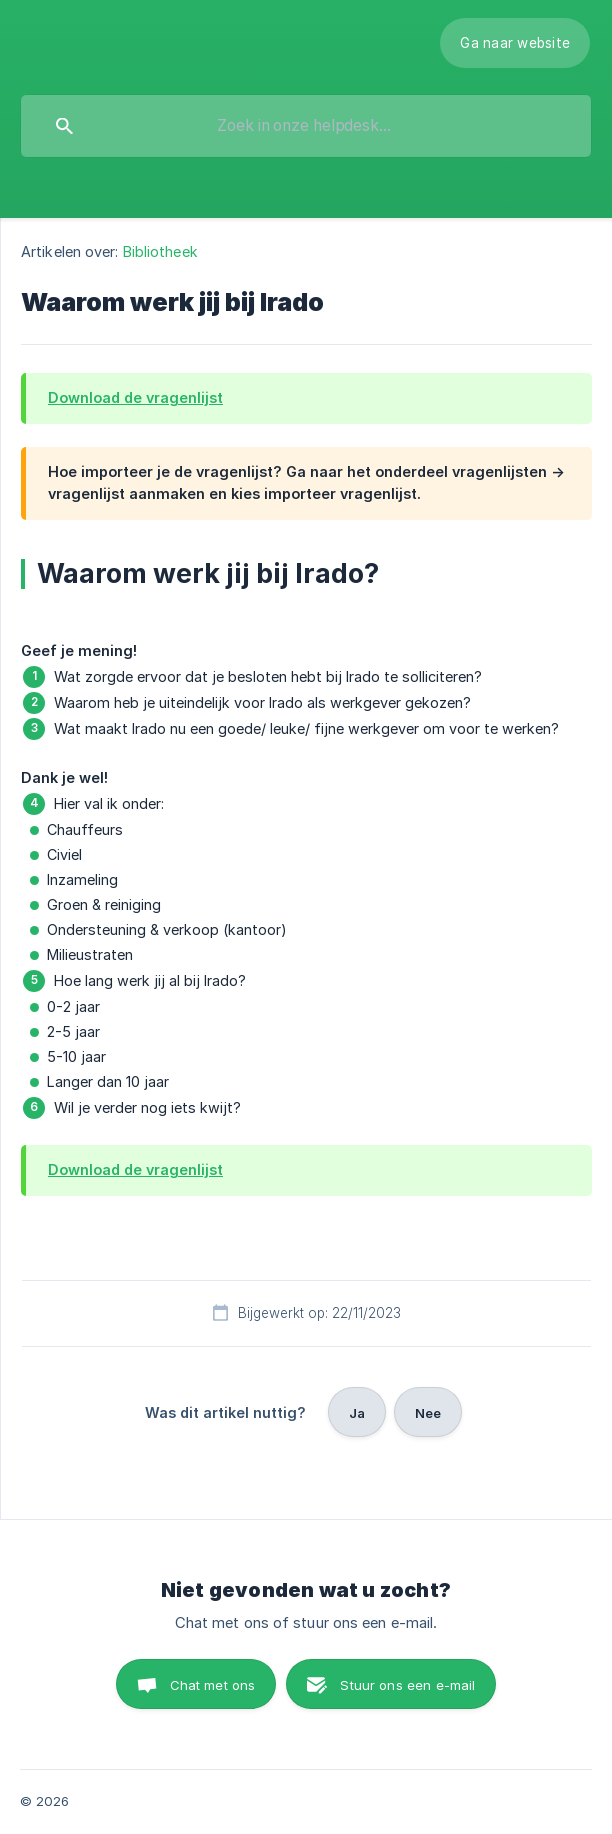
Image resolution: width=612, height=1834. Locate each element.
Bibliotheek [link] (160, 251)
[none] (515, 43)
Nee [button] (428, 1413)
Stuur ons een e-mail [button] (407, 1685)
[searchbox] (306, 126)
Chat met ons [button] (213, 1685)
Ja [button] (357, 1413)
